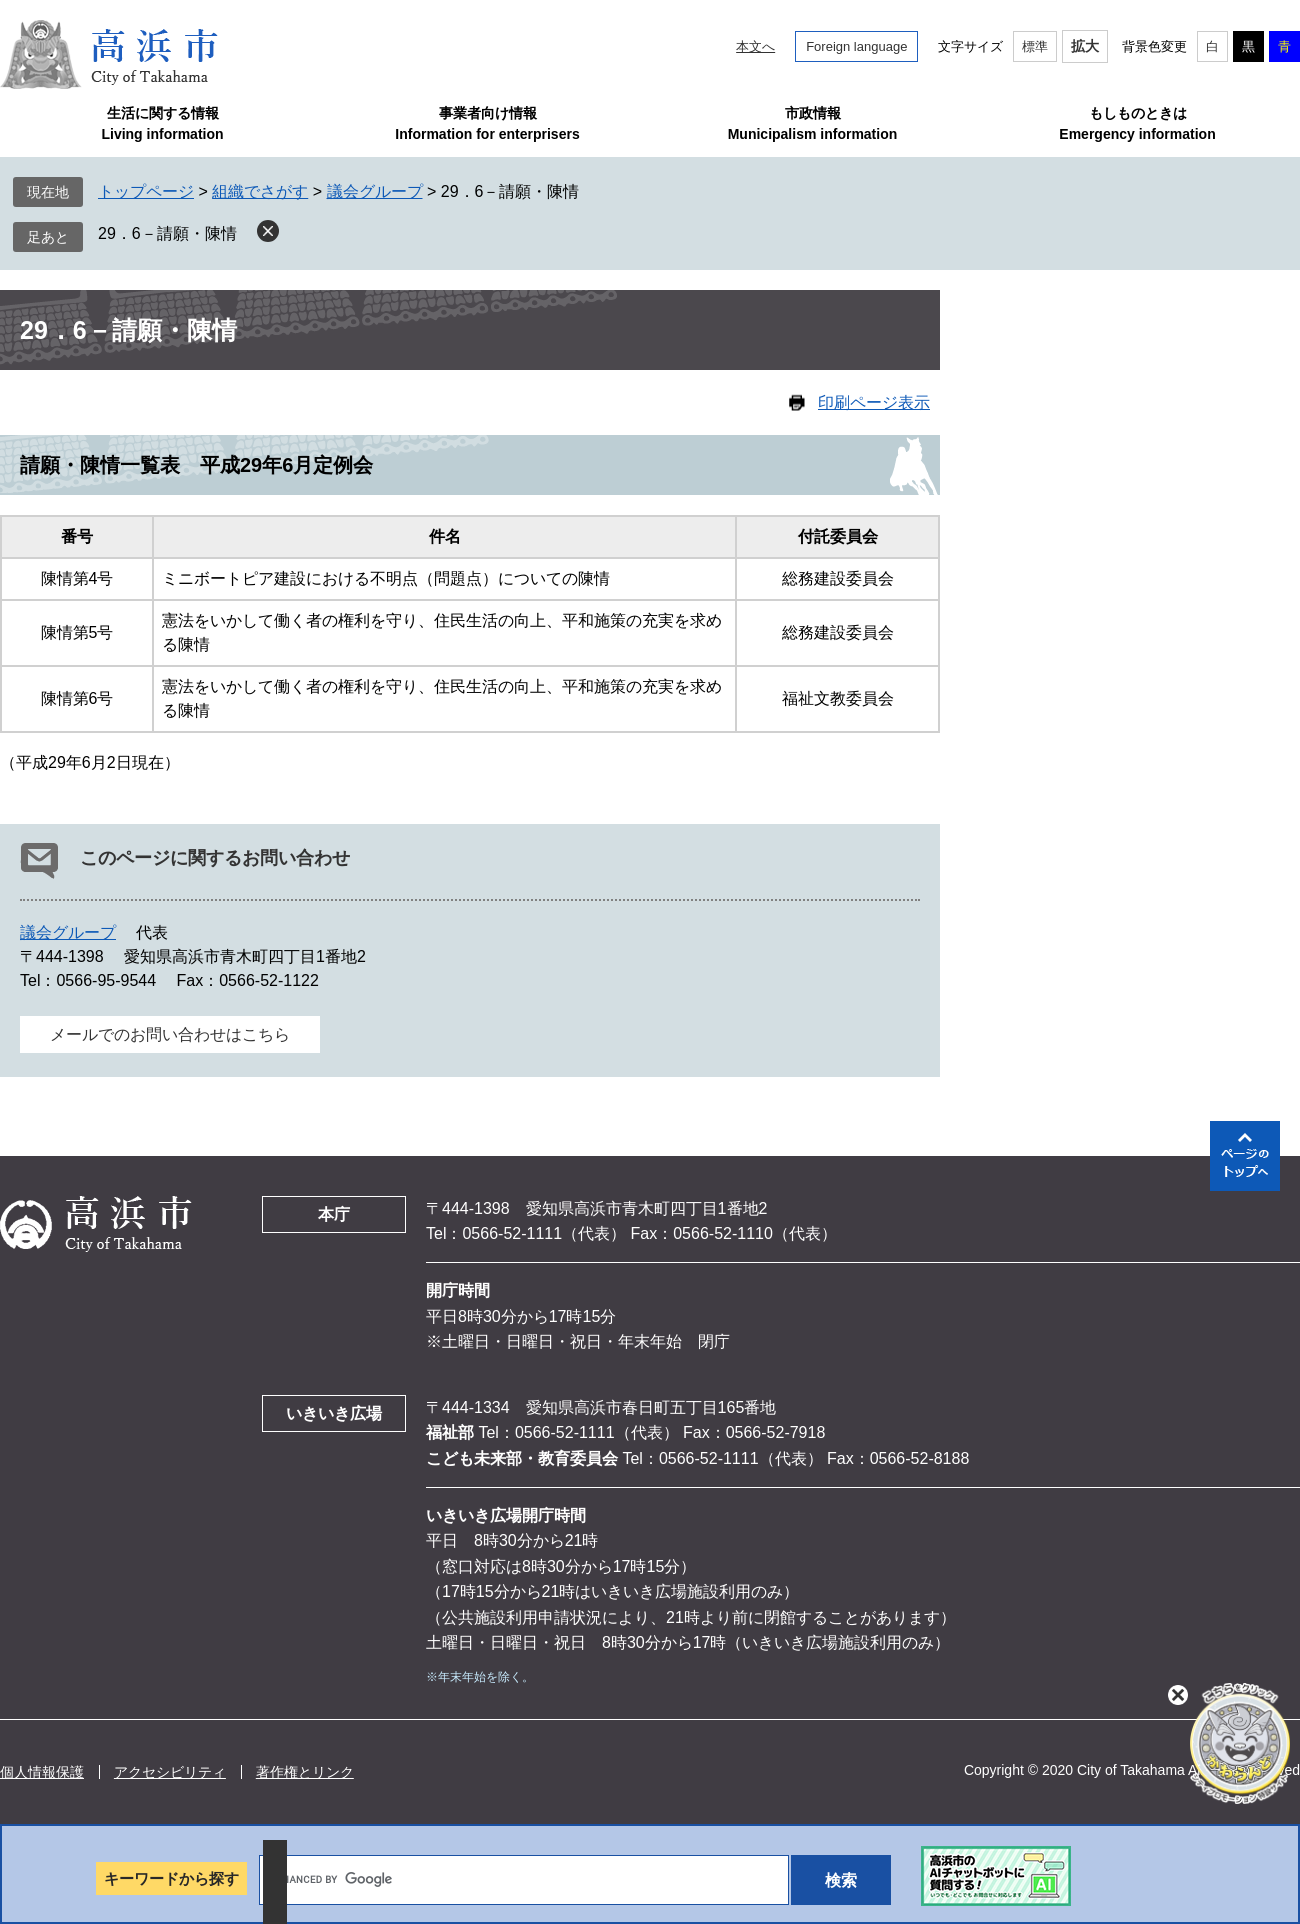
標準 (1035, 46)
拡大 (1085, 46)
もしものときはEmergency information (1137, 123)
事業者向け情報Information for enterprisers (487, 123)
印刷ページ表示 (874, 402)
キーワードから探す (171, 1878)
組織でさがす (260, 191)
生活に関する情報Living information (162, 123)
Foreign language (856, 46)
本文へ (755, 46)
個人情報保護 (42, 1772)
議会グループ (375, 191)
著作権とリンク (305, 1772)
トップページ (146, 191)
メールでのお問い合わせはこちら (170, 1034)
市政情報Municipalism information (813, 123)
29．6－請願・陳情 (167, 233)
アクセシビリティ (170, 1772)
